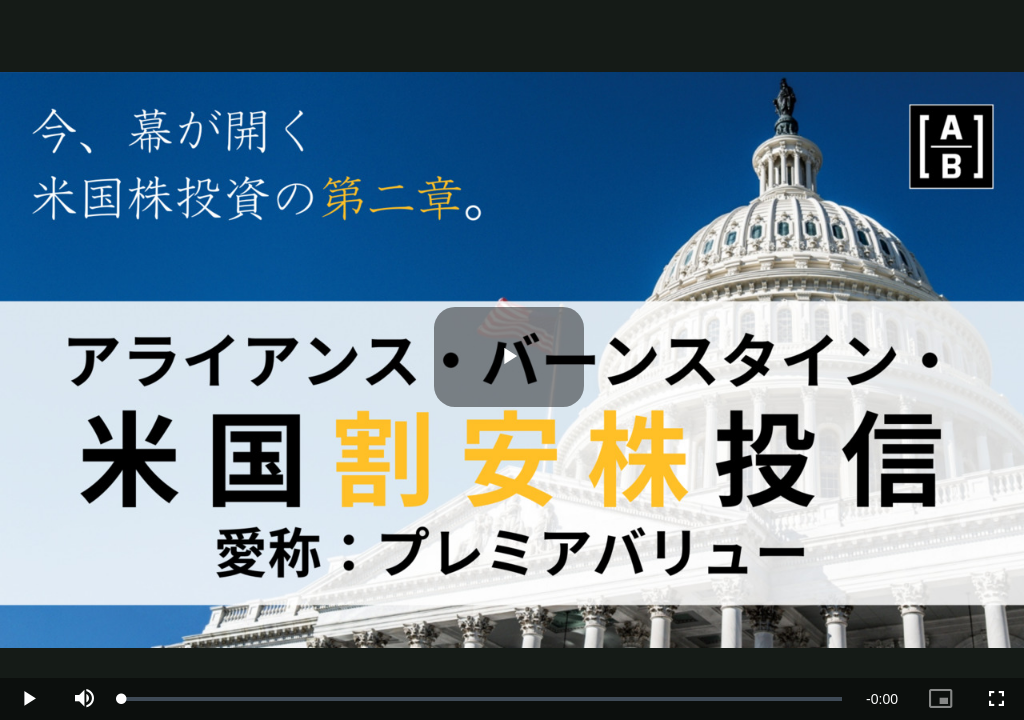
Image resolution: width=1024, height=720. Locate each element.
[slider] (482, 699)
